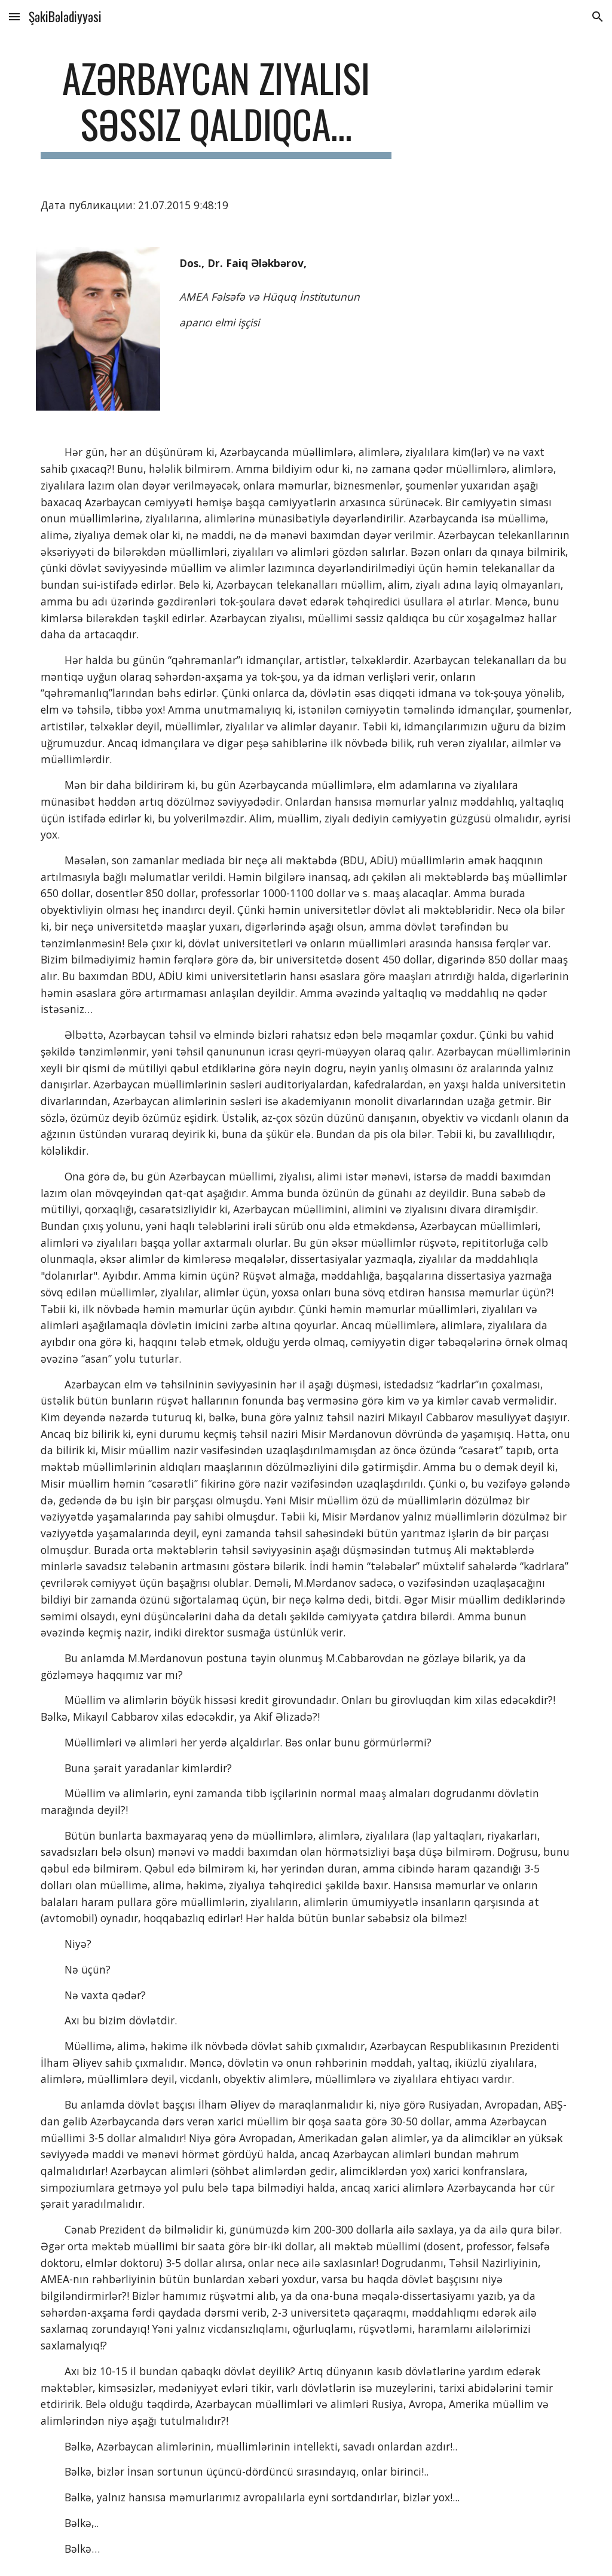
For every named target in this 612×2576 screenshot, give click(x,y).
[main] (216, 107)
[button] (14, 16)
